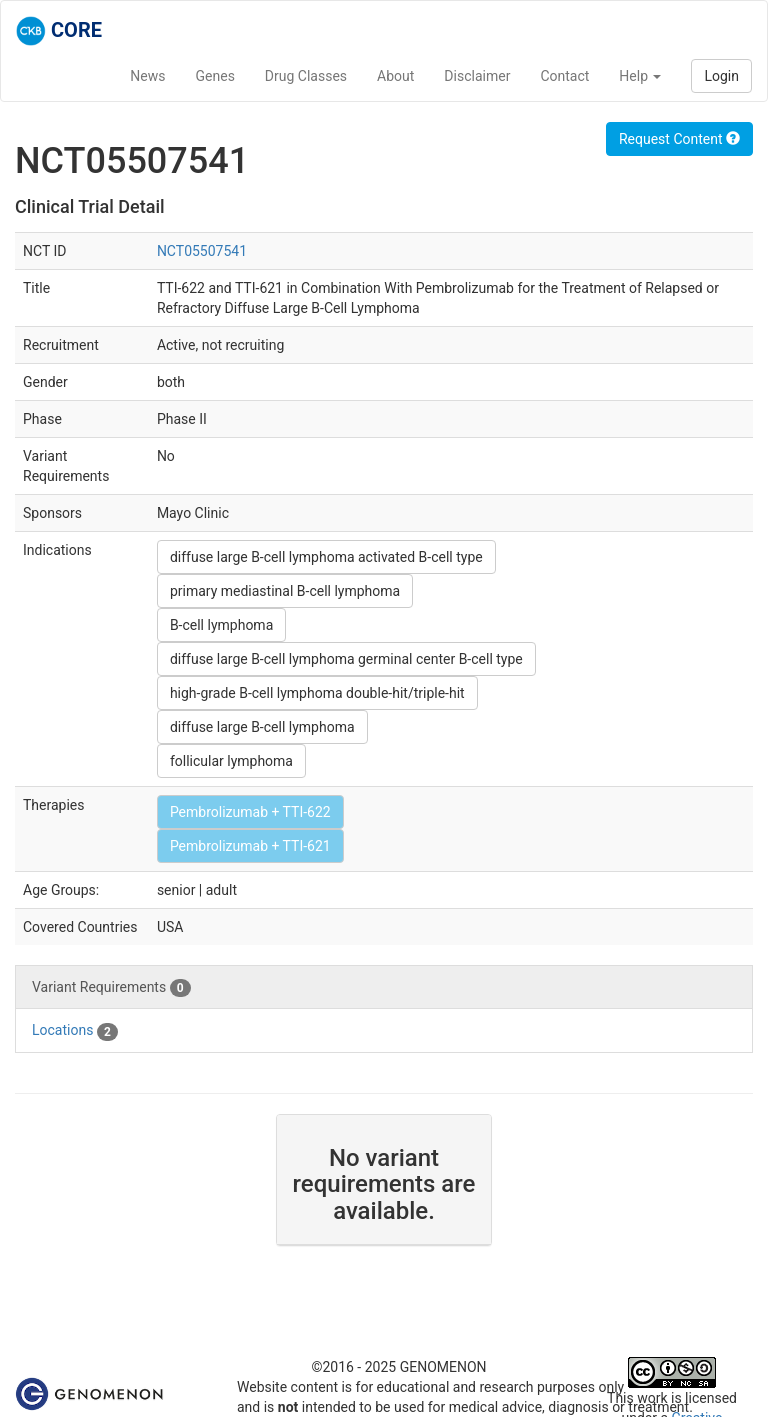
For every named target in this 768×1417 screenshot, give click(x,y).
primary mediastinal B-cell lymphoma (285, 591)
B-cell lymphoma (221, 625)
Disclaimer (477, 76)
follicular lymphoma (231, 761)
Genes (215, 76)
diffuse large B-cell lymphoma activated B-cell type (326, 557)
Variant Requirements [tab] (111, 988)
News (147, 76)
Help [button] (640, 76)
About (395, 76)
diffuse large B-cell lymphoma (262, 727)
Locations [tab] (75, 1031)
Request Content (679, 139)
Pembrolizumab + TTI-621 (250, 846)
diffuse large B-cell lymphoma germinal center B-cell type (346, 659)
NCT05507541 (202, 251)
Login (721, 76)
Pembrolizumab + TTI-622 (250, 812)
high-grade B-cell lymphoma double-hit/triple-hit (317, 693)
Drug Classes (306, 76)
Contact (564, 76)
